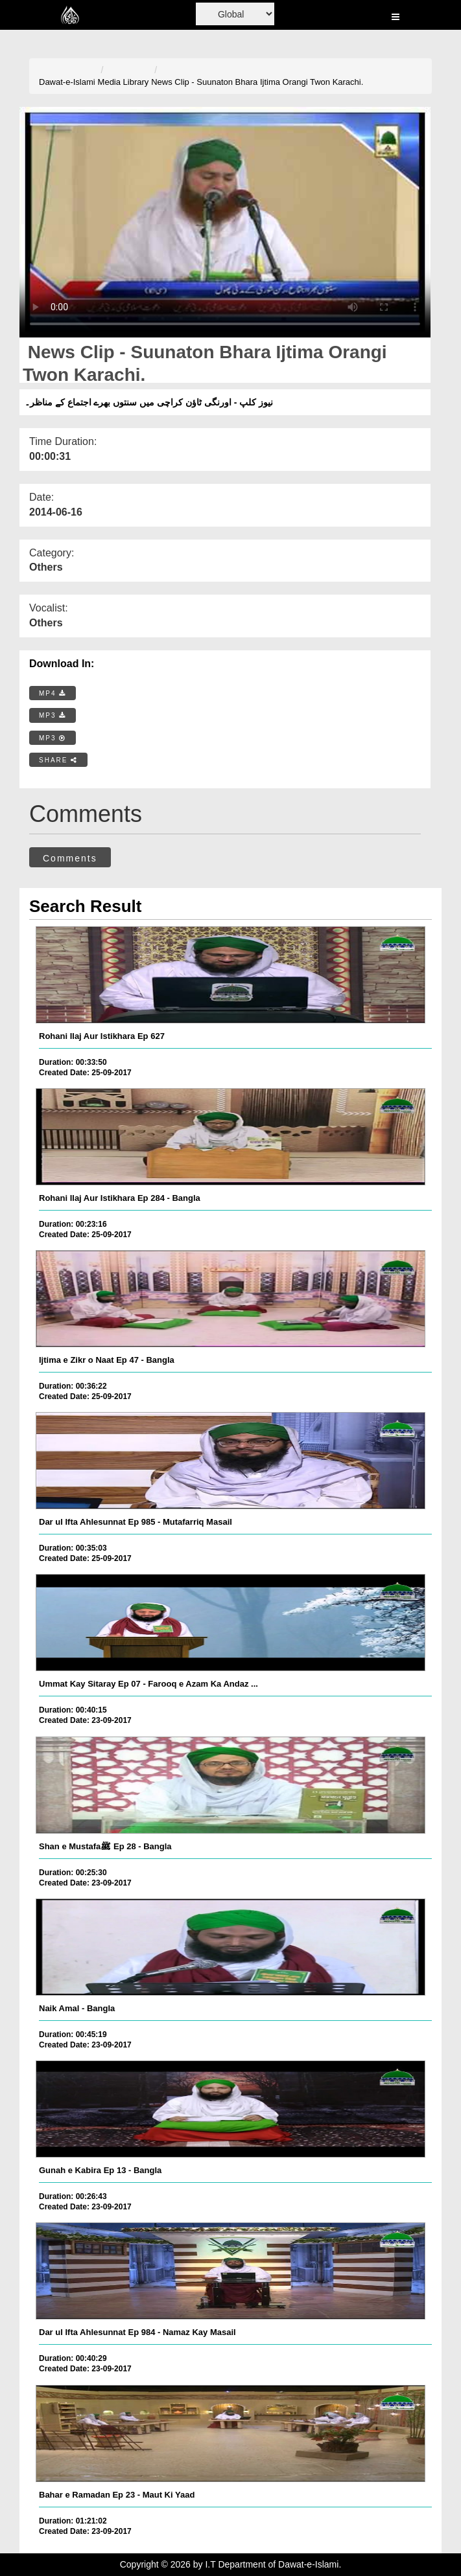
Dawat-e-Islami (67, 82)
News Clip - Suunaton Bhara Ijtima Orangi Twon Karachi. (257, 82)
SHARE (58, 760)
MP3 (52, 715)
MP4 (52, 693)
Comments (70, 858)
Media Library (123, 82)
